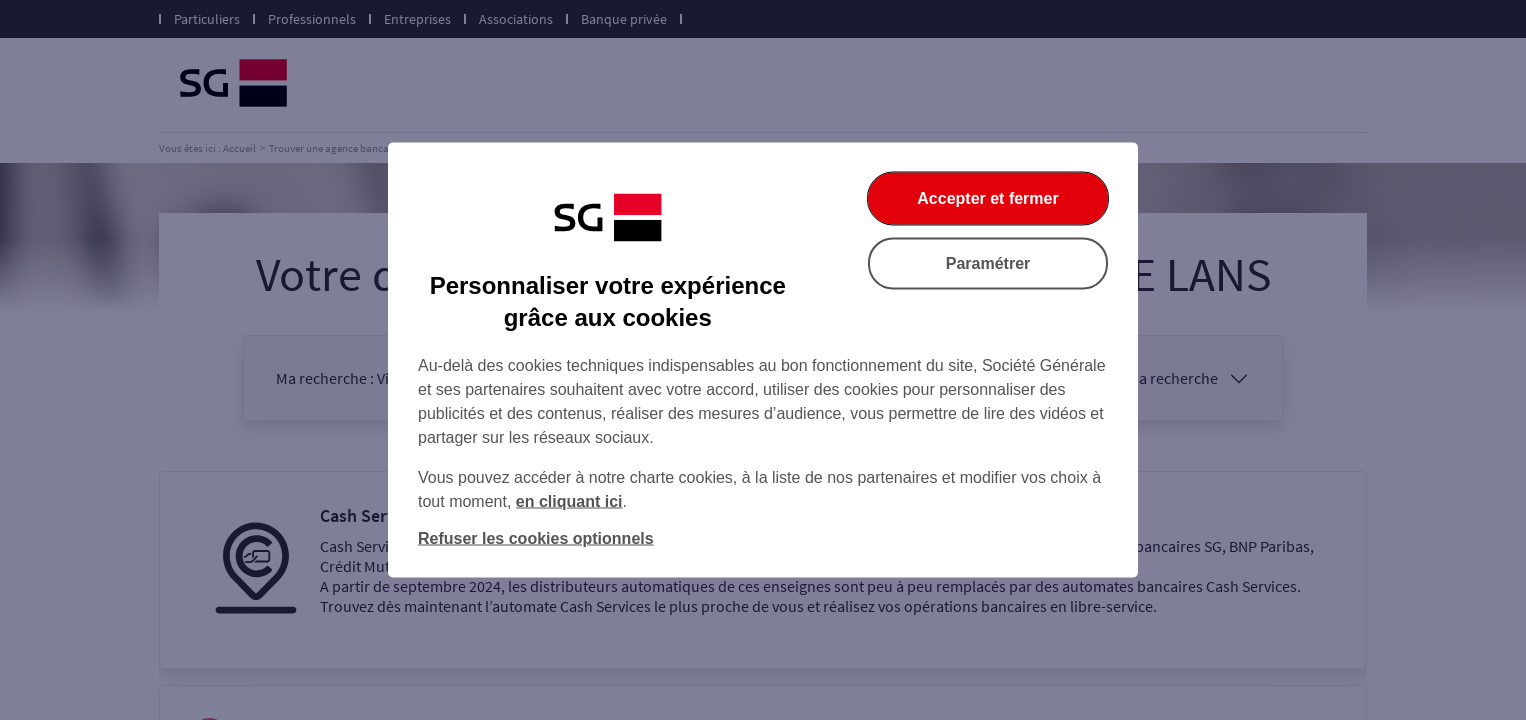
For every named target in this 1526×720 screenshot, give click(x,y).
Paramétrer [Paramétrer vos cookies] (988, 263)
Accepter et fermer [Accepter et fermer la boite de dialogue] (987, 198)
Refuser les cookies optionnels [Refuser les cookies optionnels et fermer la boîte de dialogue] (536, 538)
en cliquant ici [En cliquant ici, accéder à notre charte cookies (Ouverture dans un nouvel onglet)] (569, 501)
